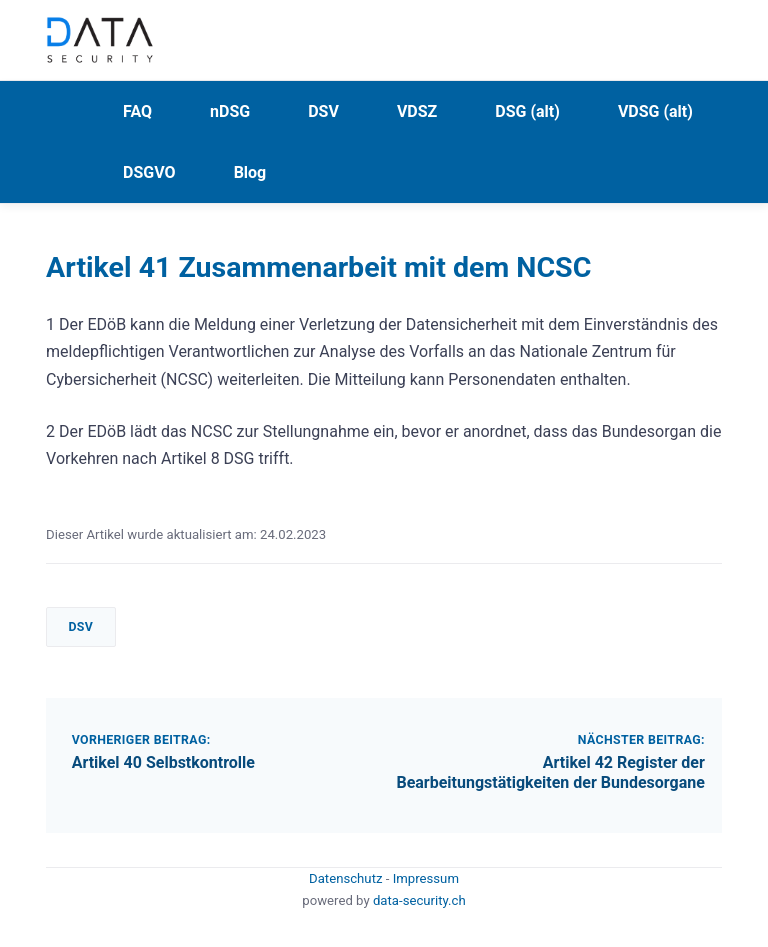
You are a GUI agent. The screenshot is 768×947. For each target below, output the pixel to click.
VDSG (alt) (655, 111)
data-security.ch (419, 900)
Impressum (426, 878)
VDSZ (417, 111)
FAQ (137, 111)
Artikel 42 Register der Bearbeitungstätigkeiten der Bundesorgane (550, 773)
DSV (323, 111)
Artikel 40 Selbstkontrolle (163, 762)
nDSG (230, 111)
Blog (250, 172)
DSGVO (149, 172)
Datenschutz (347, 878)
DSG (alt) (527, 111)
